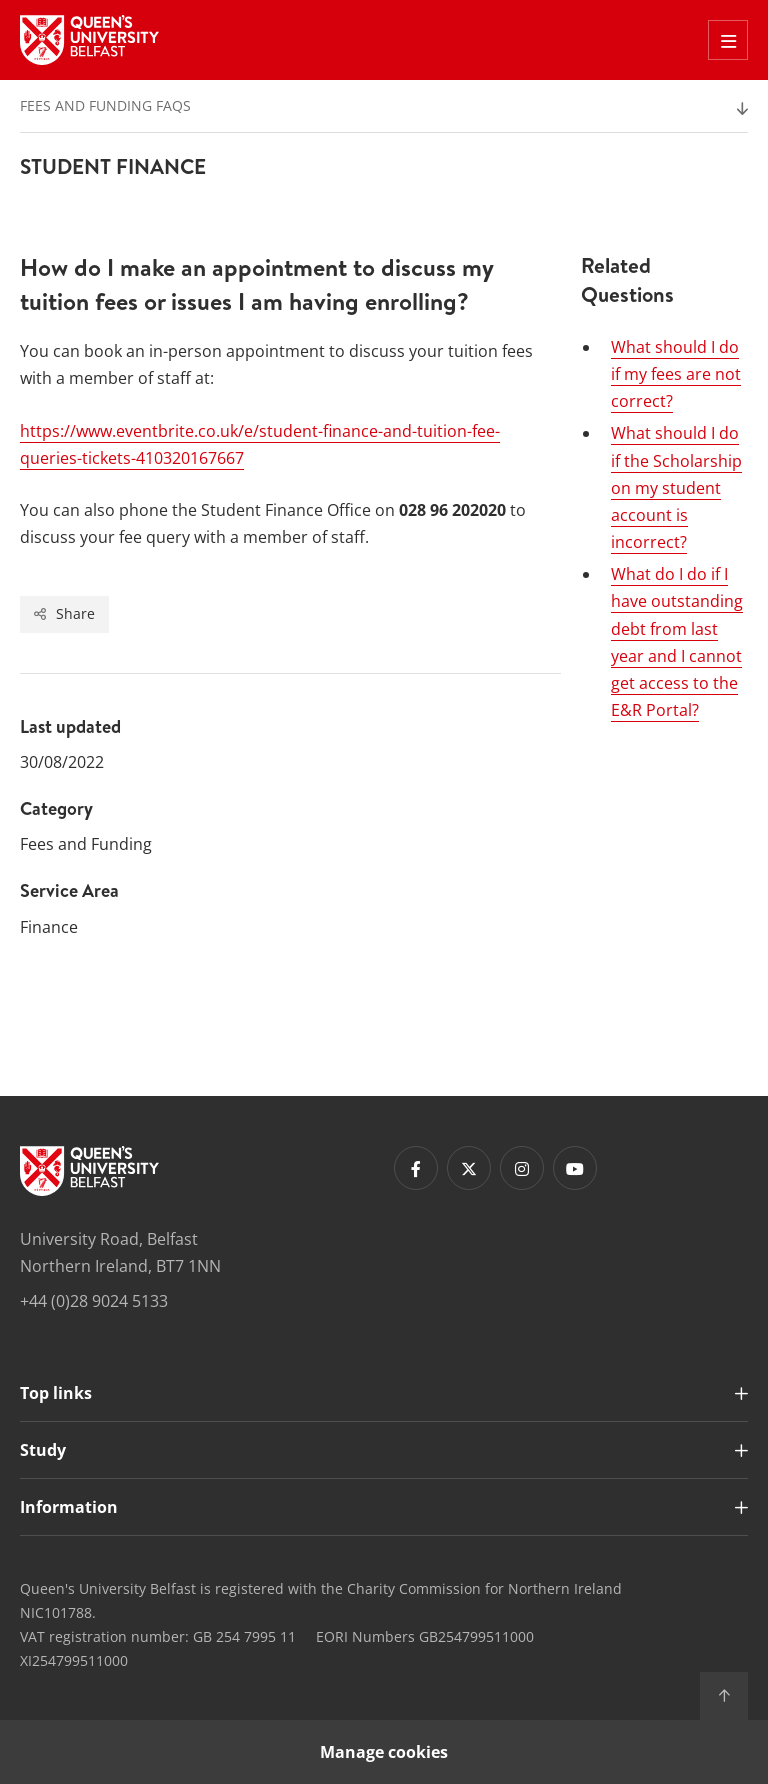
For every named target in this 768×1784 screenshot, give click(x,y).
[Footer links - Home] (89, 1171)
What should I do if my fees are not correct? (676, 374)
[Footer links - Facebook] (416, 1168)
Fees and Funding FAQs (105, 105)
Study (43, 1450)
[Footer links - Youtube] (575, 1168)
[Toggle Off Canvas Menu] (728, 40)
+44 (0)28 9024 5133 (94, 1301)
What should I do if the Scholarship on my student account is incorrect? (676, 487)
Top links (56, 1393)
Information (69, 1507)
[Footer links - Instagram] (522, 1168)
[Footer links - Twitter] (469, 1168)
